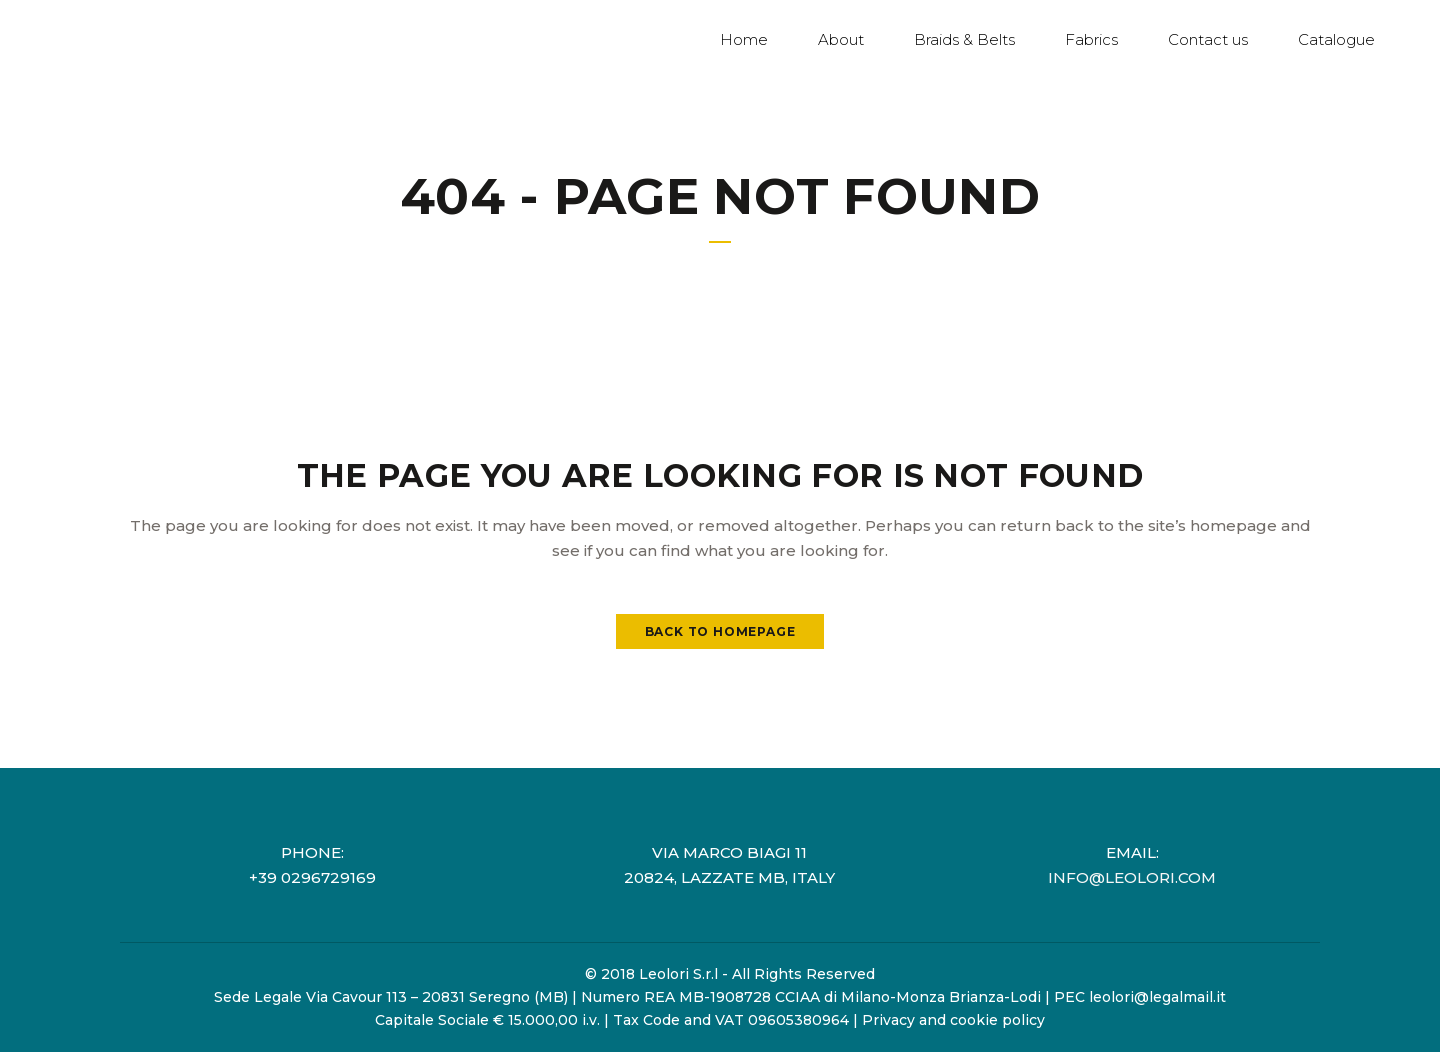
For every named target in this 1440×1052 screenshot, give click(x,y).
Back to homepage (720, 631)
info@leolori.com (1132, 877)
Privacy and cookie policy (953, 1020)
